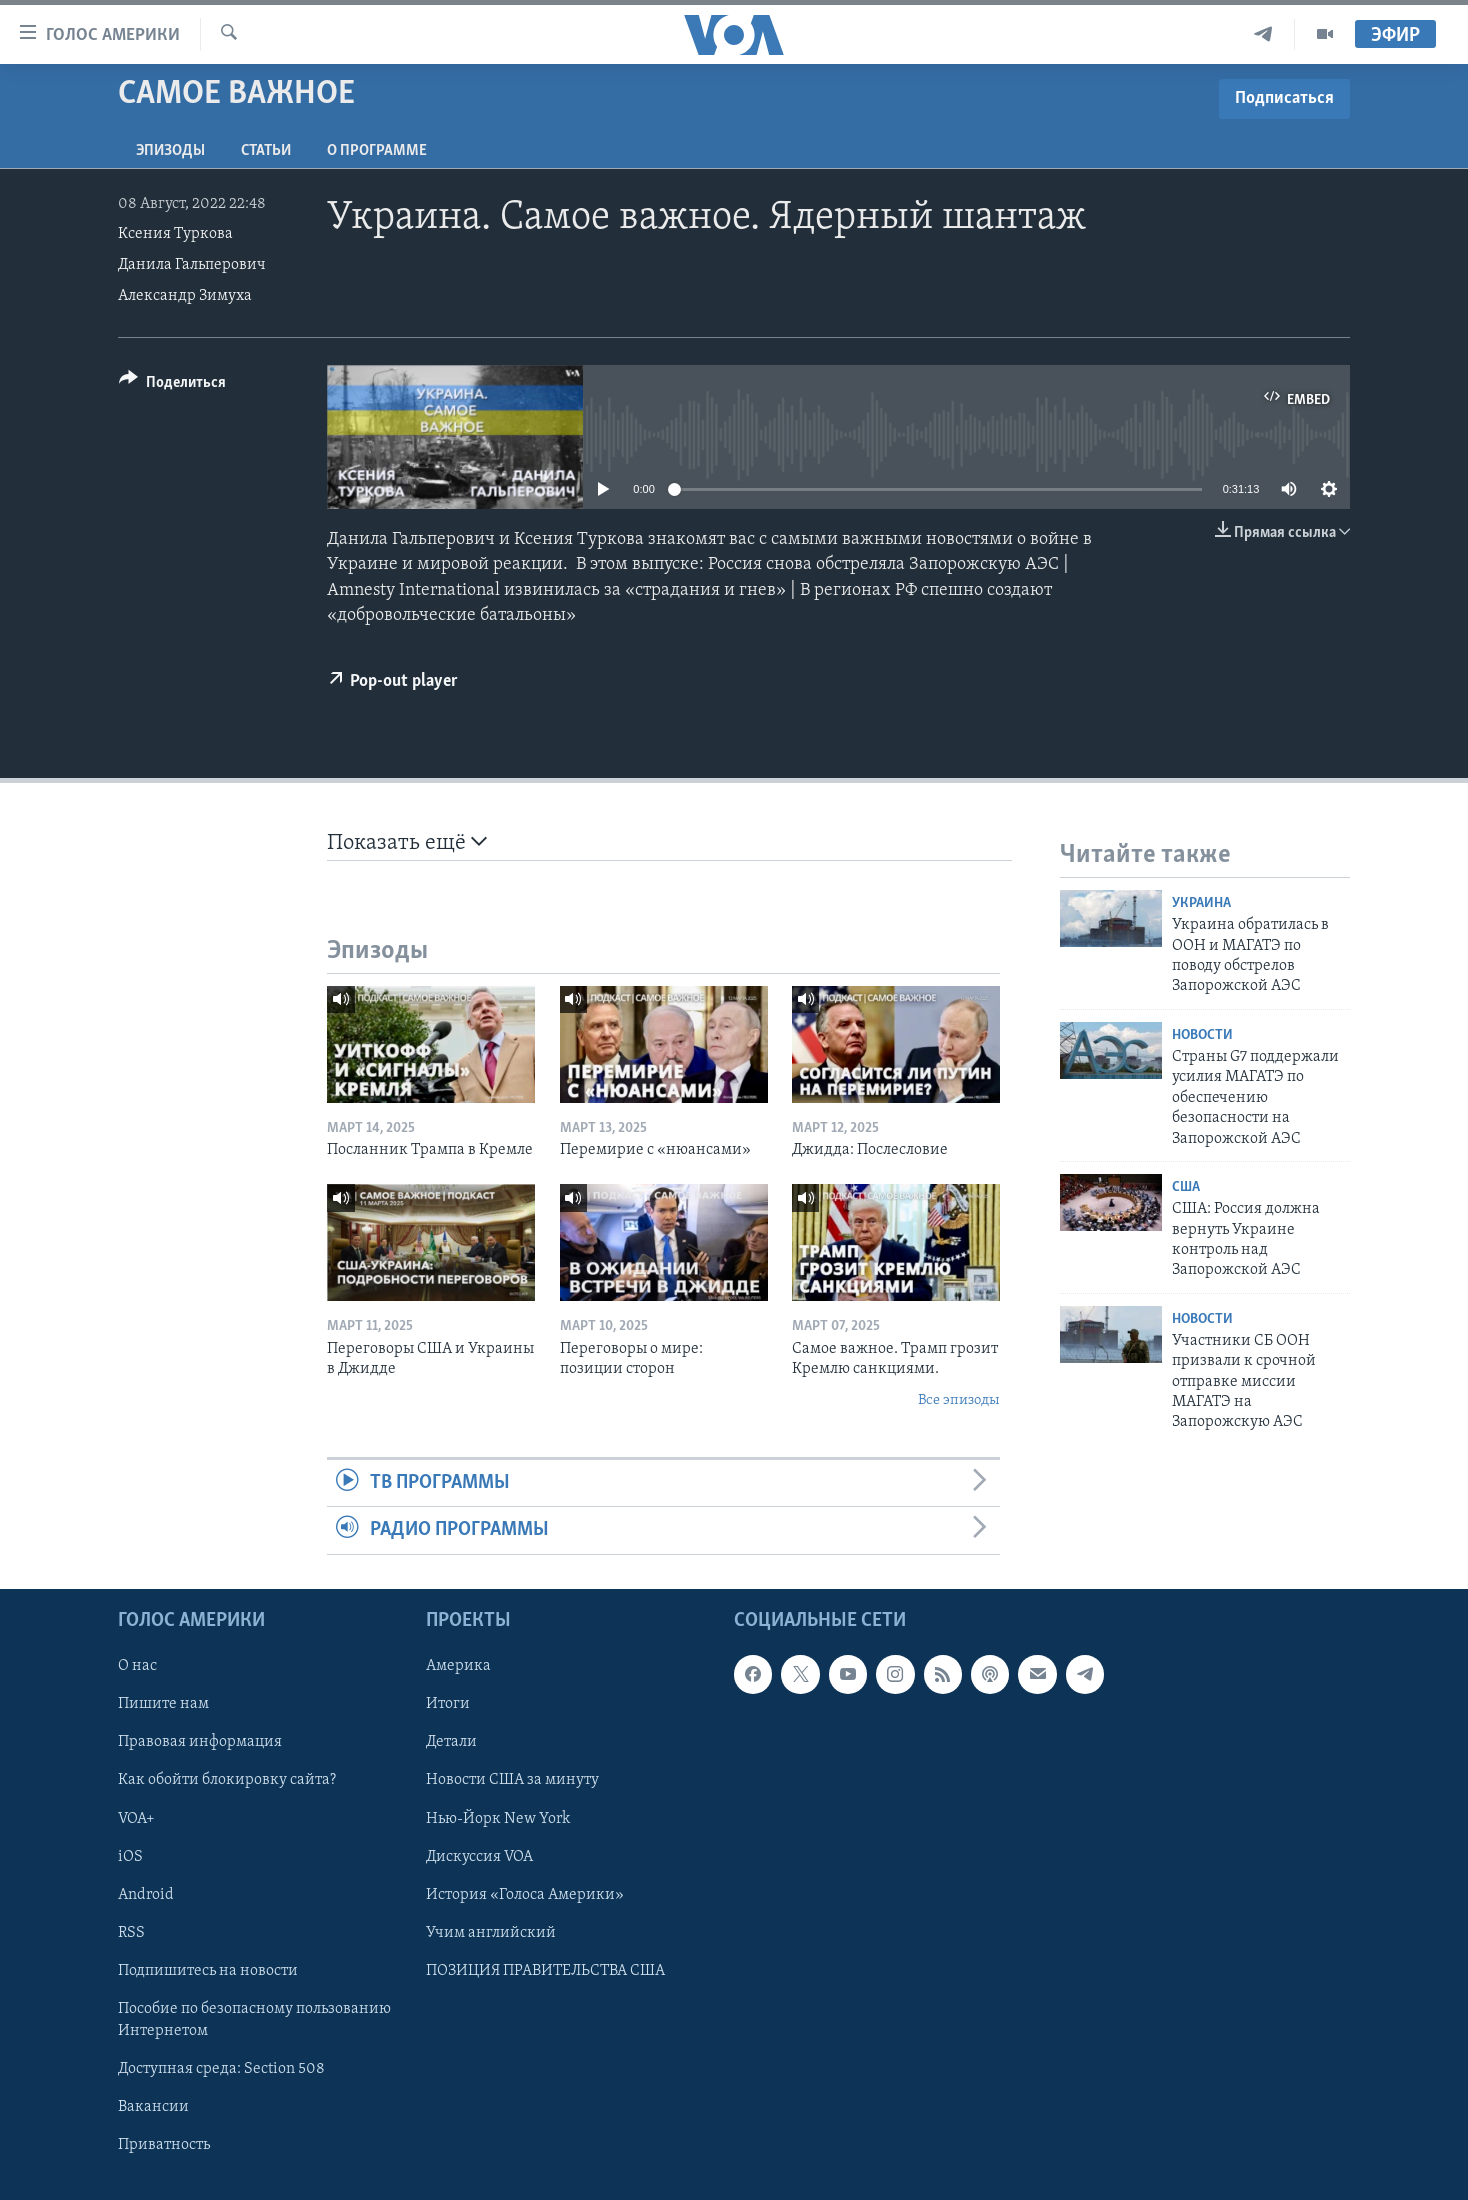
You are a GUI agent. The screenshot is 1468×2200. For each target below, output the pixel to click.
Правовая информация (200, 1742)
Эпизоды (170, 151)
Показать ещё (407, 842)
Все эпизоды (959, 1400)
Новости (1202, 1035)
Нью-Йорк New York (498, 1818)
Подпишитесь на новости (208, 1970)
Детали (451, 1742)
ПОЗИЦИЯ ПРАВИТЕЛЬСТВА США (545, 1970)
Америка (458, 1666)
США (1186, 1187)
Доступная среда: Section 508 (221, 2068)
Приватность (164, 2144)
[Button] (172, 385)
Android (146, 1894)
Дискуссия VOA (479, 1856)
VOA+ (136, 1818)
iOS (130, 1856)
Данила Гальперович (192, 265)
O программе (377, 151)
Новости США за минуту (512, 1780)
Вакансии (153, 2106)
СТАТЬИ (266, 151)
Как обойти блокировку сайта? (227, 1780)
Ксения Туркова (175, 234)
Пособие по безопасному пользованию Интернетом (254, 2019)
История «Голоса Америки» (525, 1894)
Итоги (448, 1704)
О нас (137, 1666)
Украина (1201, 903)
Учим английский (491, 1932)
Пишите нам (163, 1704)
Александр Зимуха (185, 296)
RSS (131, 1932)
